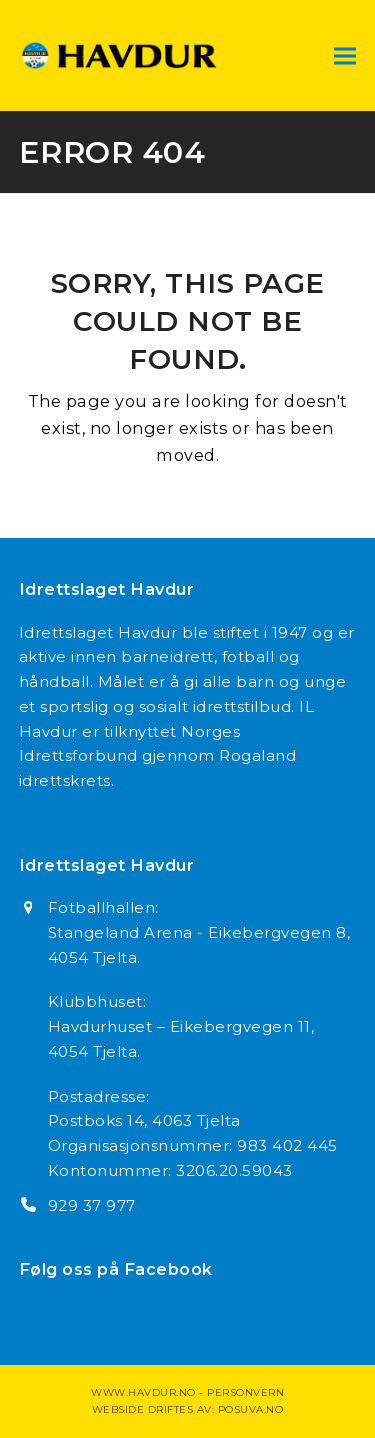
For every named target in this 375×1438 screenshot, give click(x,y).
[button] (345, 55)
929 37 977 (92, 1205)
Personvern (245, 1392)
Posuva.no (251, 1409)
